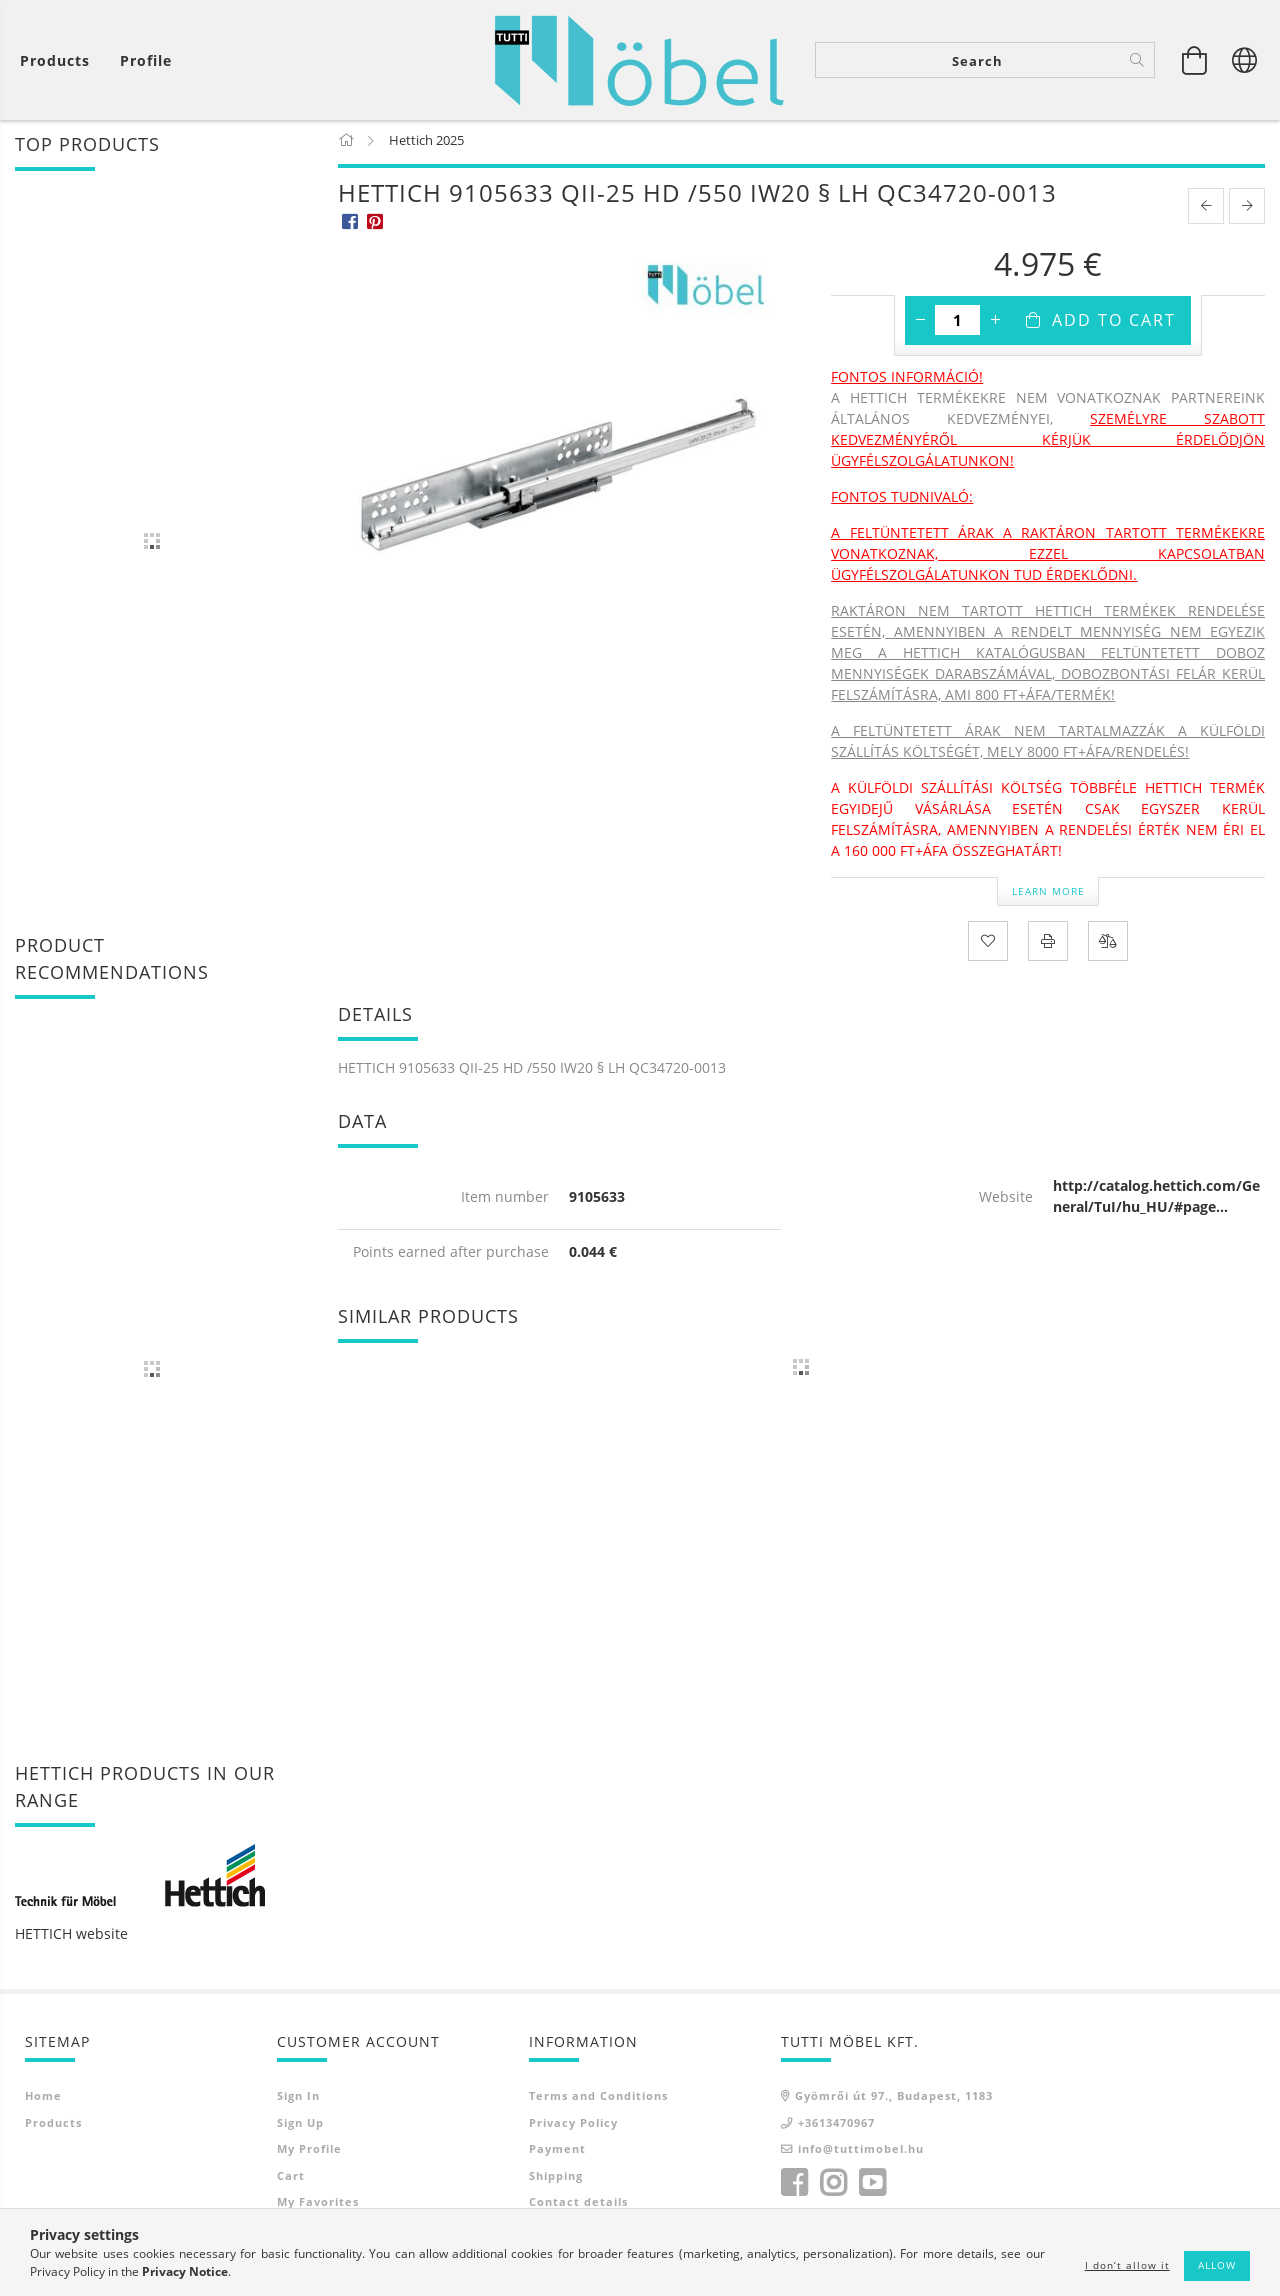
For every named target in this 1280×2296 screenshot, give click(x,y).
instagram (833, 2187)
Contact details (578, 2205)
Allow (1217, 2265)
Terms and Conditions (598, 2099)
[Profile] (146, 60)
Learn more (1048, 894)
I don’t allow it (1127, 2265)
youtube (872, 2187)
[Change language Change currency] (1245, 60)
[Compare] (1108, 945)
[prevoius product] (1206, 210)
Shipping (556, 2179)
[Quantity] (957, 324)
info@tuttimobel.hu (861, 2152)
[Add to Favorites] (988, 945)
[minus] (920, 324)
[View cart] (60, 60)
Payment (557, 2152)
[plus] (995, 324)
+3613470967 (836, 2126)
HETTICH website (71, 1937)
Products (53, 2126)
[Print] (1048, 945)
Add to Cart (1114, 324)
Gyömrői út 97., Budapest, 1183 (894, 2099)
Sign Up (300, 2126)
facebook (794, 2187)
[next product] (1247, 210)
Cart (291, 2179)
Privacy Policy (573, 2126)
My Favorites (318, 2205)
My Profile (309, 2152)
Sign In (298, 2099)
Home (43, 2099)
